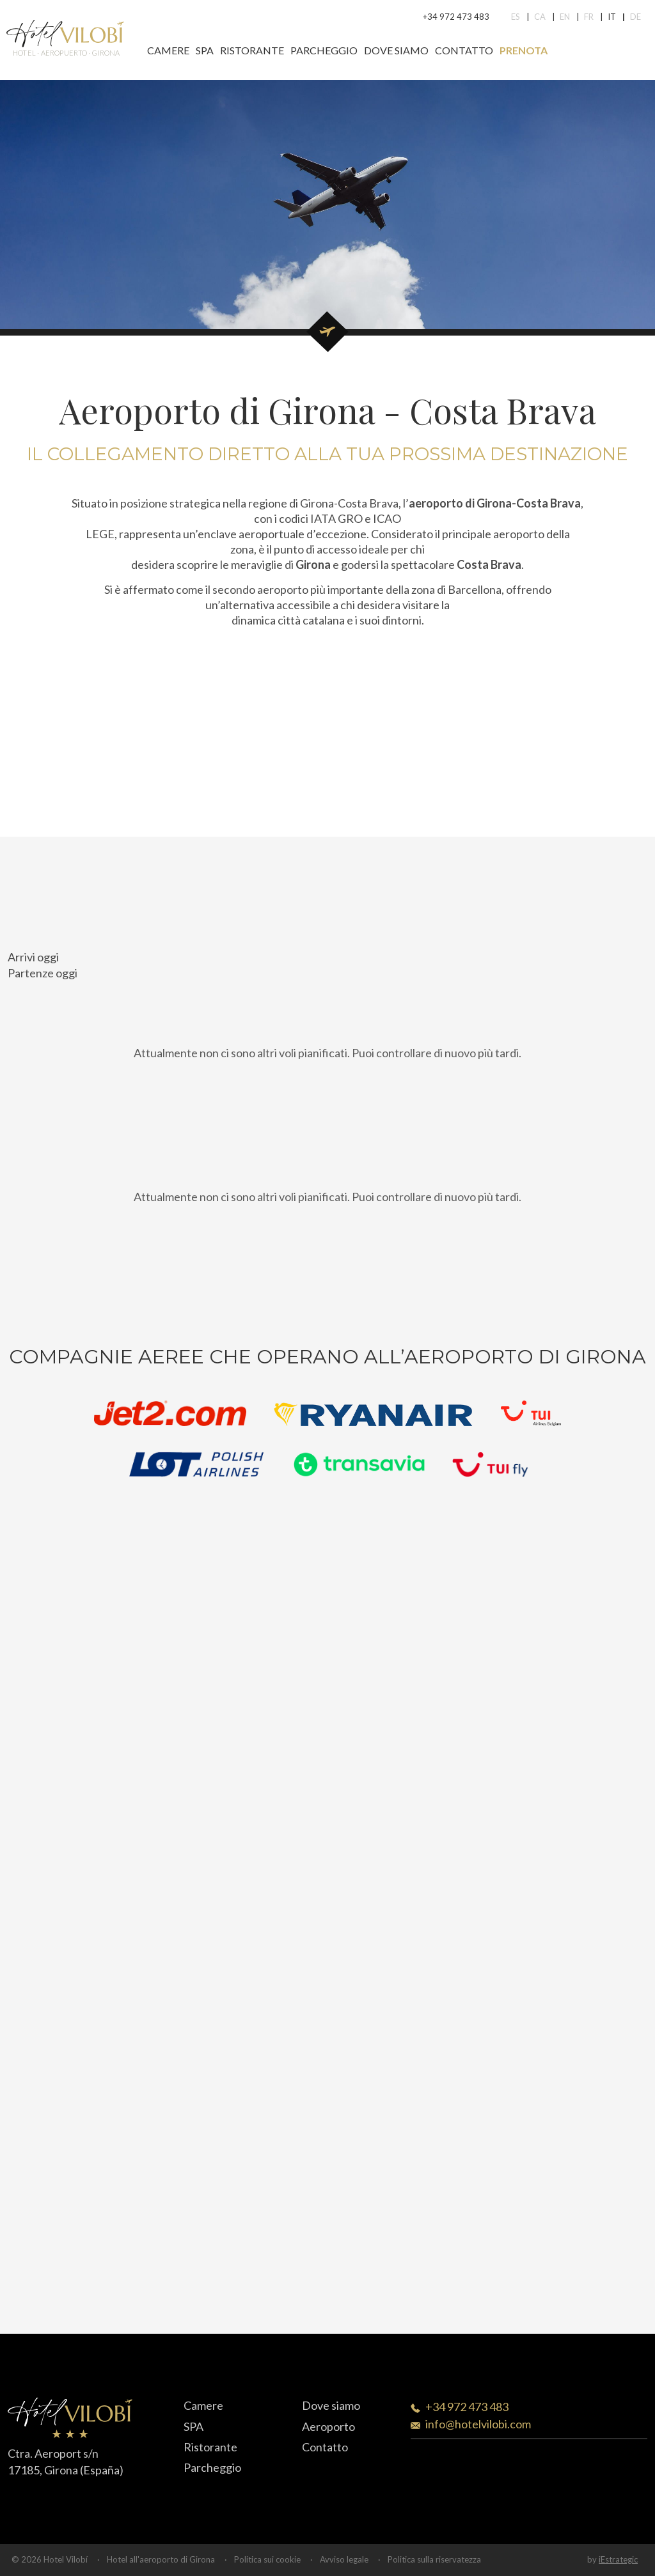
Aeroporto (328, 2426)
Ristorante (252, 50)
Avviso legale (344, 2559)
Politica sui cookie (267, 2559)
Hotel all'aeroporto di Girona (161, 2559)
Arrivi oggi (33, 957)
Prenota (524, 50)
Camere (168, 50)
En (565, 17)
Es (515, 17)
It (612, 17)
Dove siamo (396, 50)
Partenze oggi (42, 973)
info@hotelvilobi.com (478, 2424)
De (635, 17)
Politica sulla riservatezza (434, 2559)
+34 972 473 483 (456, 17)
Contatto (464, 50)
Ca (540, 17)
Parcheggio (324, 50)
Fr (589, 17)
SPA (205, 50)
